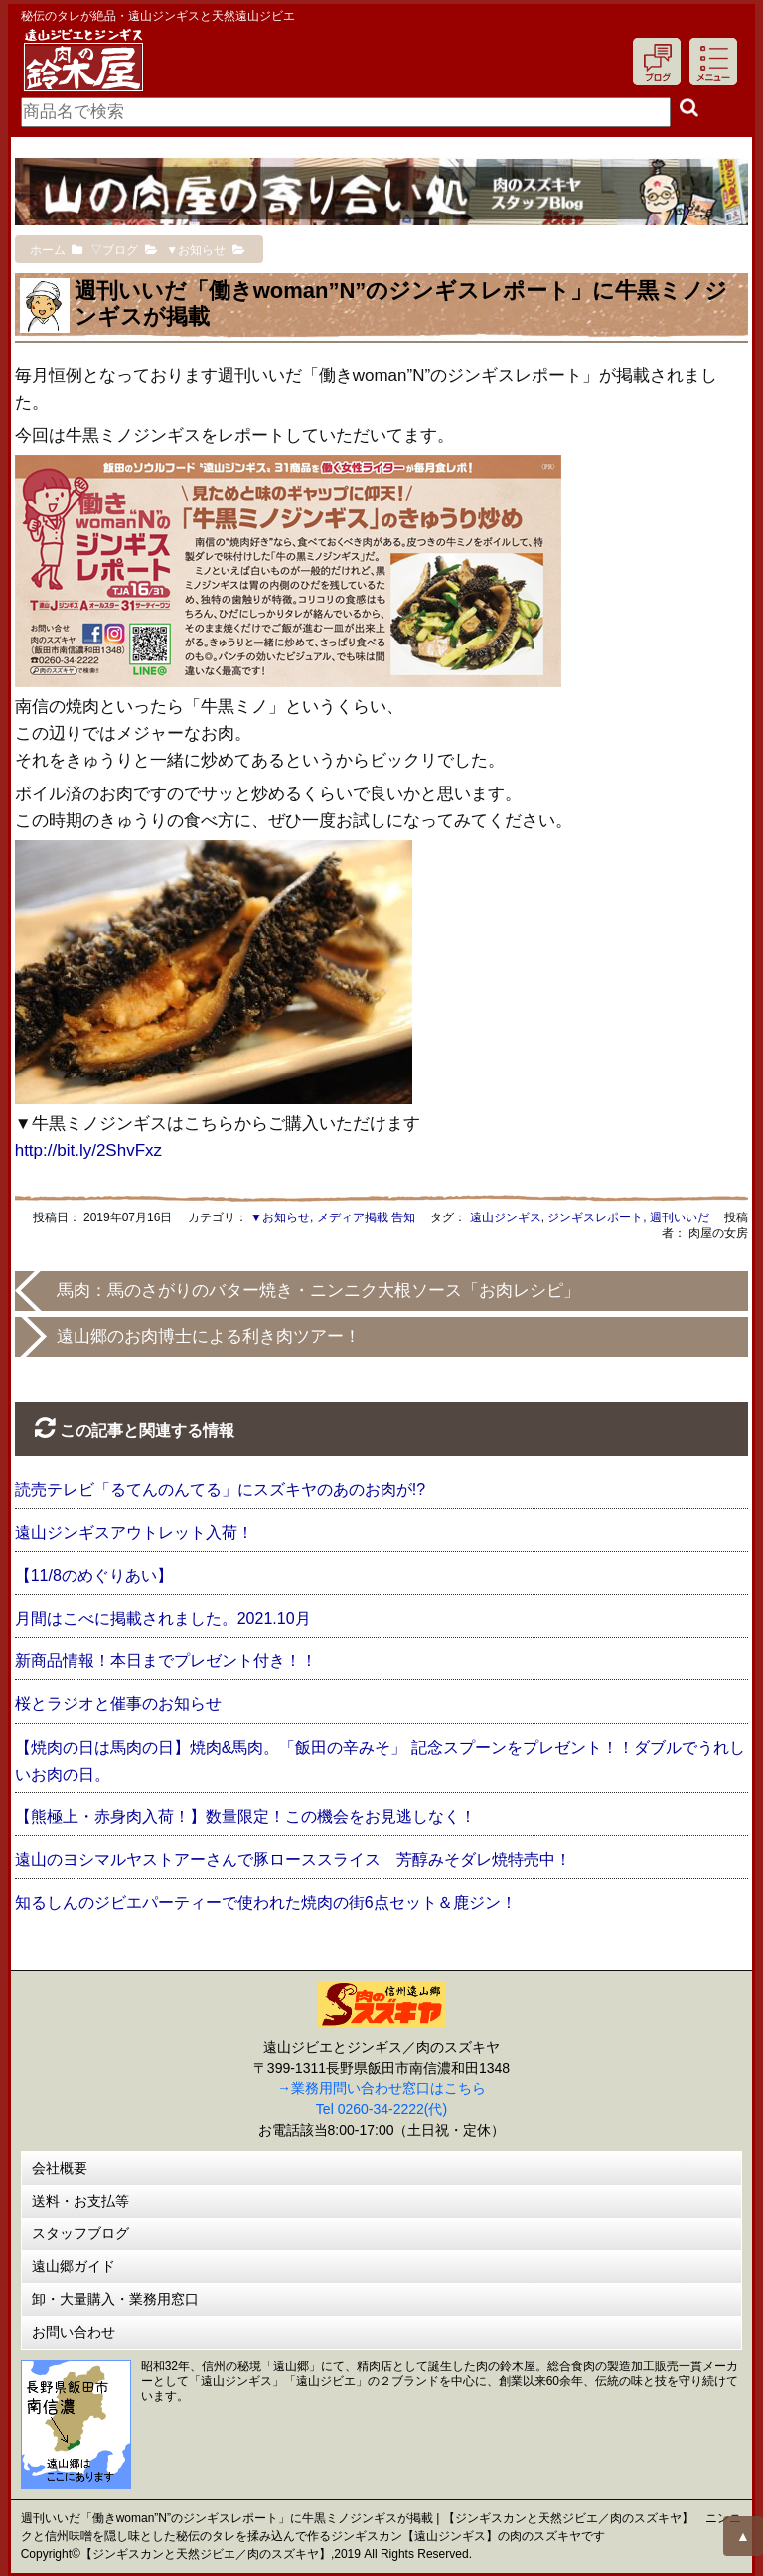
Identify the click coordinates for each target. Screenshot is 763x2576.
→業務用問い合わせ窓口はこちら (381, 2088)
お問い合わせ (73, 2332)
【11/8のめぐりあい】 (94, 1575)
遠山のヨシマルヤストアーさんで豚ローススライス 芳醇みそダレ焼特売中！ (293, 1859)
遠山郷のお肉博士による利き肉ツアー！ (209, 1336)
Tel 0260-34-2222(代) (381, 2109)
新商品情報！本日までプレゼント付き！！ (166, 1660)
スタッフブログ (80, 2233)
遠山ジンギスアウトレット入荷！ (134, 1532)
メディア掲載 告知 (366, 1217)
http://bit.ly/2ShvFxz (88, 1150)
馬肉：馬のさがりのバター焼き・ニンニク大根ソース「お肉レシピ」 (318, 1290)
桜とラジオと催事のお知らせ (118, 1703)
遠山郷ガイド (73, 2266)
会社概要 (59, 2168)
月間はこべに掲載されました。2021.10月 (163, 1618)
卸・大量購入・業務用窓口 (115, 2299)
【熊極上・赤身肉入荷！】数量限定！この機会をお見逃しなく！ (245, 1816)
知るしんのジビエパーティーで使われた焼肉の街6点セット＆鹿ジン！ (266, 1902)
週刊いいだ (679, 1217)
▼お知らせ (280, 1217)
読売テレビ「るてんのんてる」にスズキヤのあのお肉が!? (220, 1489)
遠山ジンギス (505, 1217)
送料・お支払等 (80, 2201)
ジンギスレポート (595, 1217)
